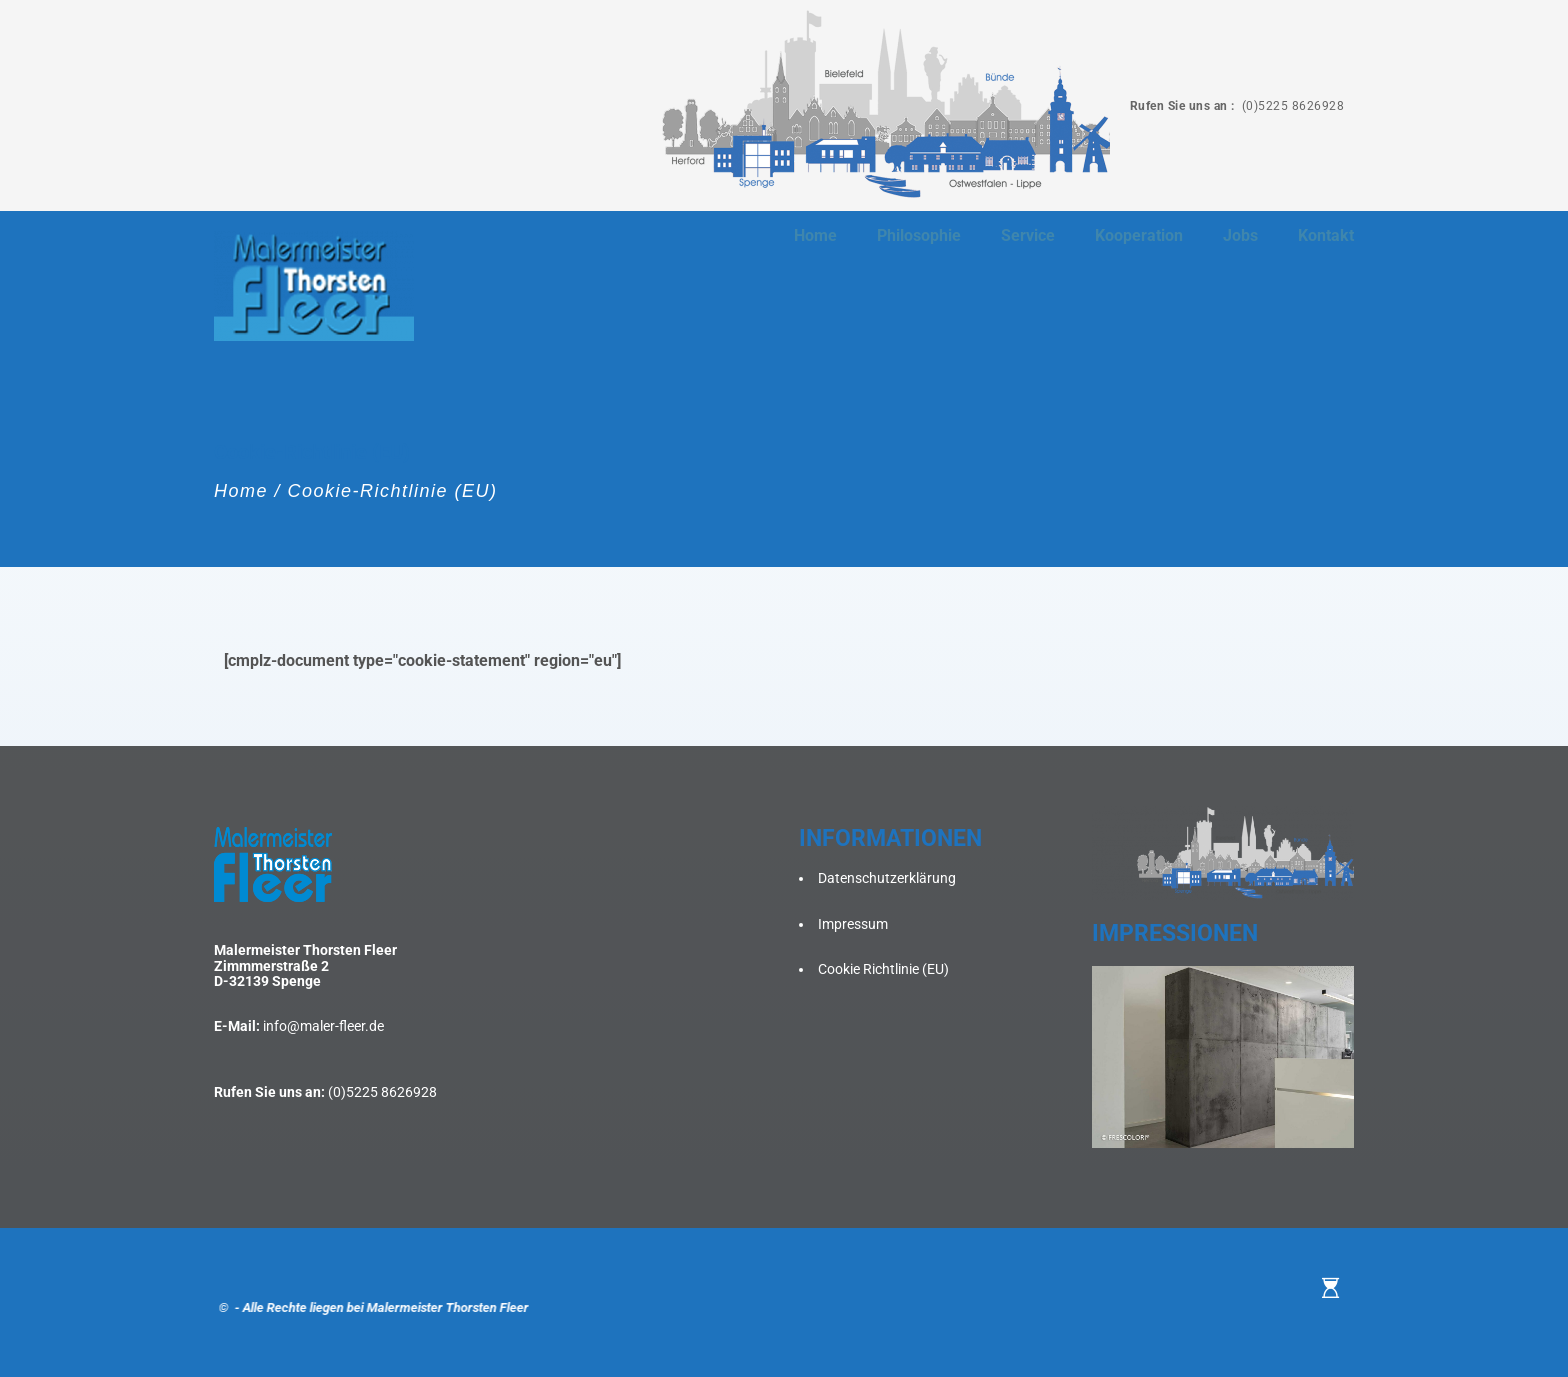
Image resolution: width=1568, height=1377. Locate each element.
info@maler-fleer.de (323, 1026)
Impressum (853, 924)
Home (241, 491)
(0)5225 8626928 (1291, 106)
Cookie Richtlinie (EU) (883, 969)
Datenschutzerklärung (887, 878)
